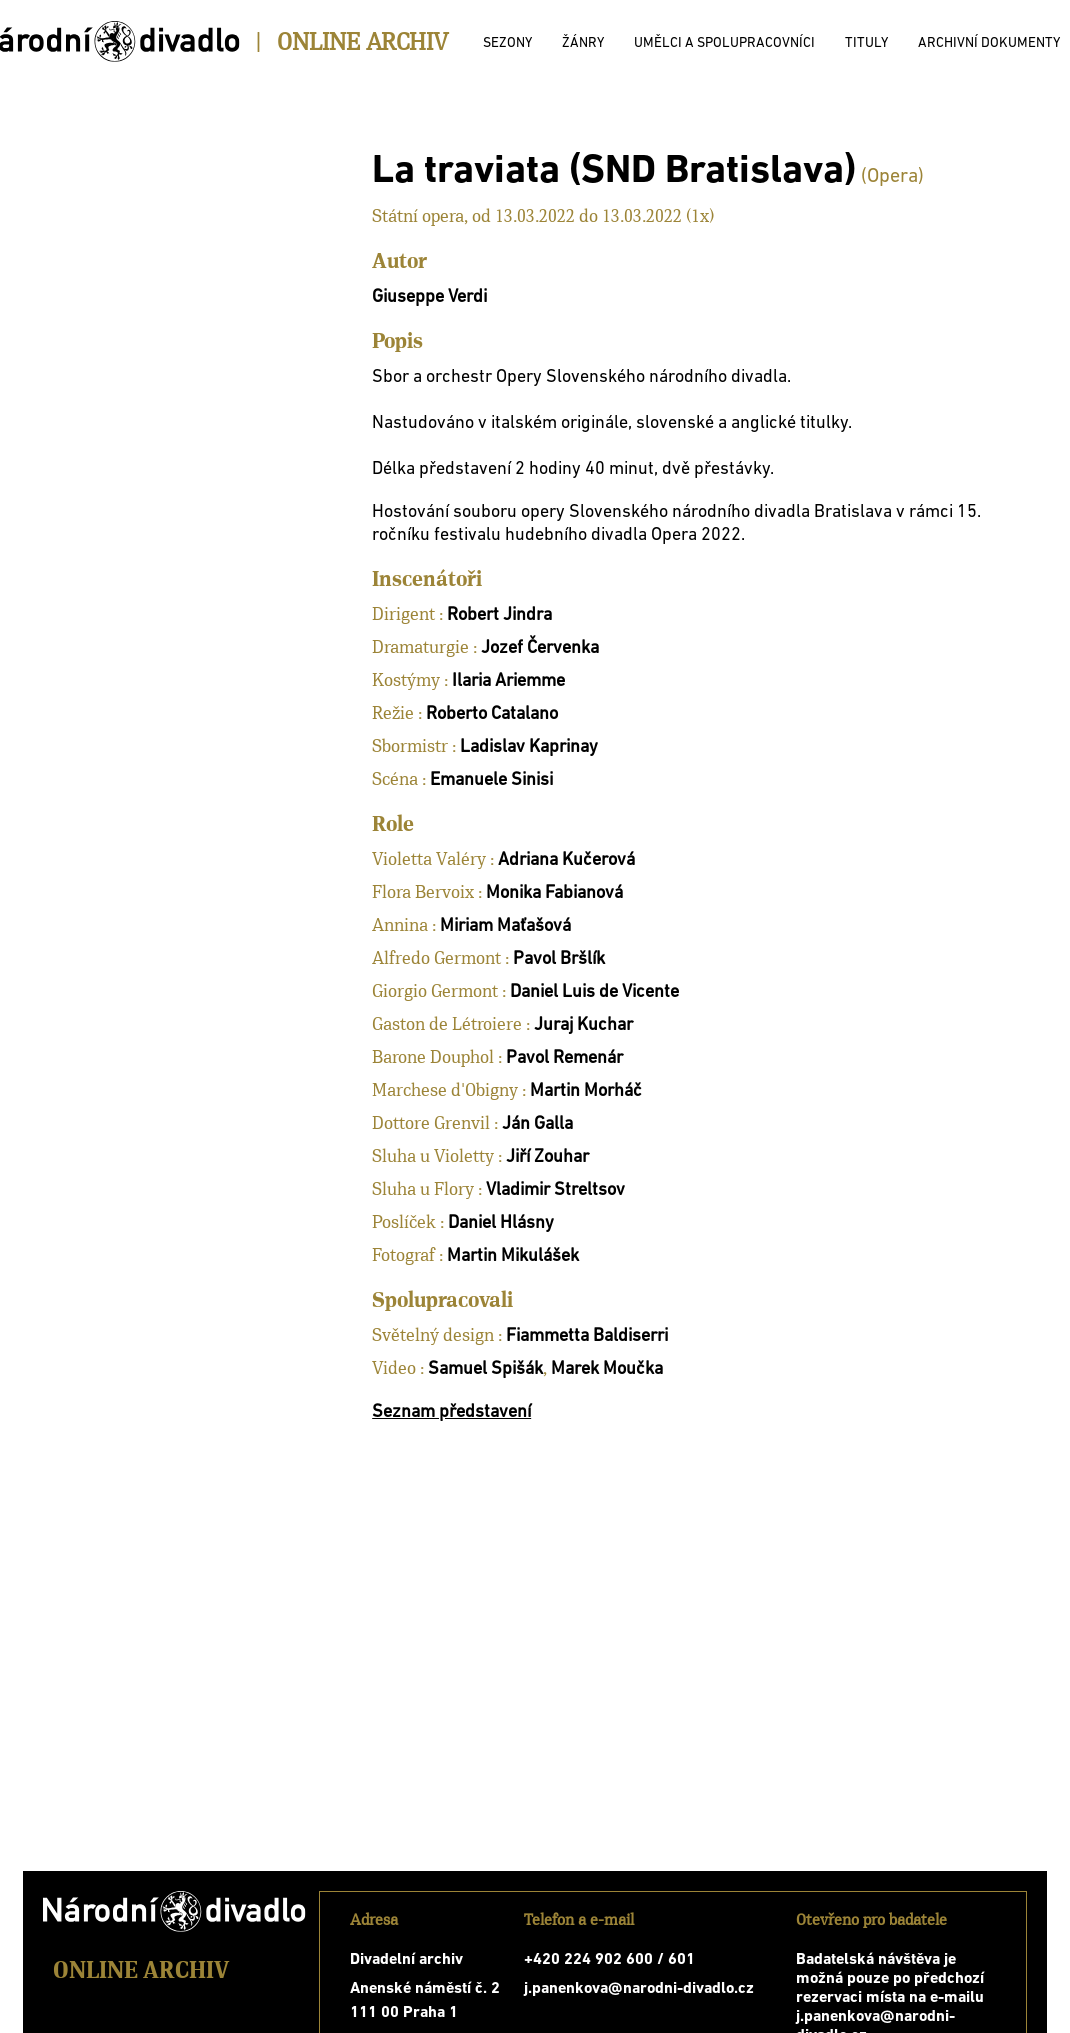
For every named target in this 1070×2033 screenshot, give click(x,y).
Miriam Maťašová (505, 926)
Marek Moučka (607, 1369)
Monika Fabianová (554, 893)
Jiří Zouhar (547, 1157)
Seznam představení (451, 1412)
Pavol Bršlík (559, 959)
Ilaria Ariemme (508, 681)
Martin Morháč (586, 1091)
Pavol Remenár (564, 1058)
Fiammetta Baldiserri (587, 1336)
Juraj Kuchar (583, 1025)
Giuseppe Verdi (429, 297)
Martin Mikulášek (513, 1256)
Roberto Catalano (492, 714)
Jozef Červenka (540, 648)
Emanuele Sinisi (491, 780)
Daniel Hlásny (501, 1223)
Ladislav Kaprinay (529, 747)
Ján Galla (537, 1124)
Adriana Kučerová (566, 860)
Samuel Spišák (485, 1369)
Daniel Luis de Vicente (594, 992)
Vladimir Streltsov (555, 1190)
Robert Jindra (499, 615)
